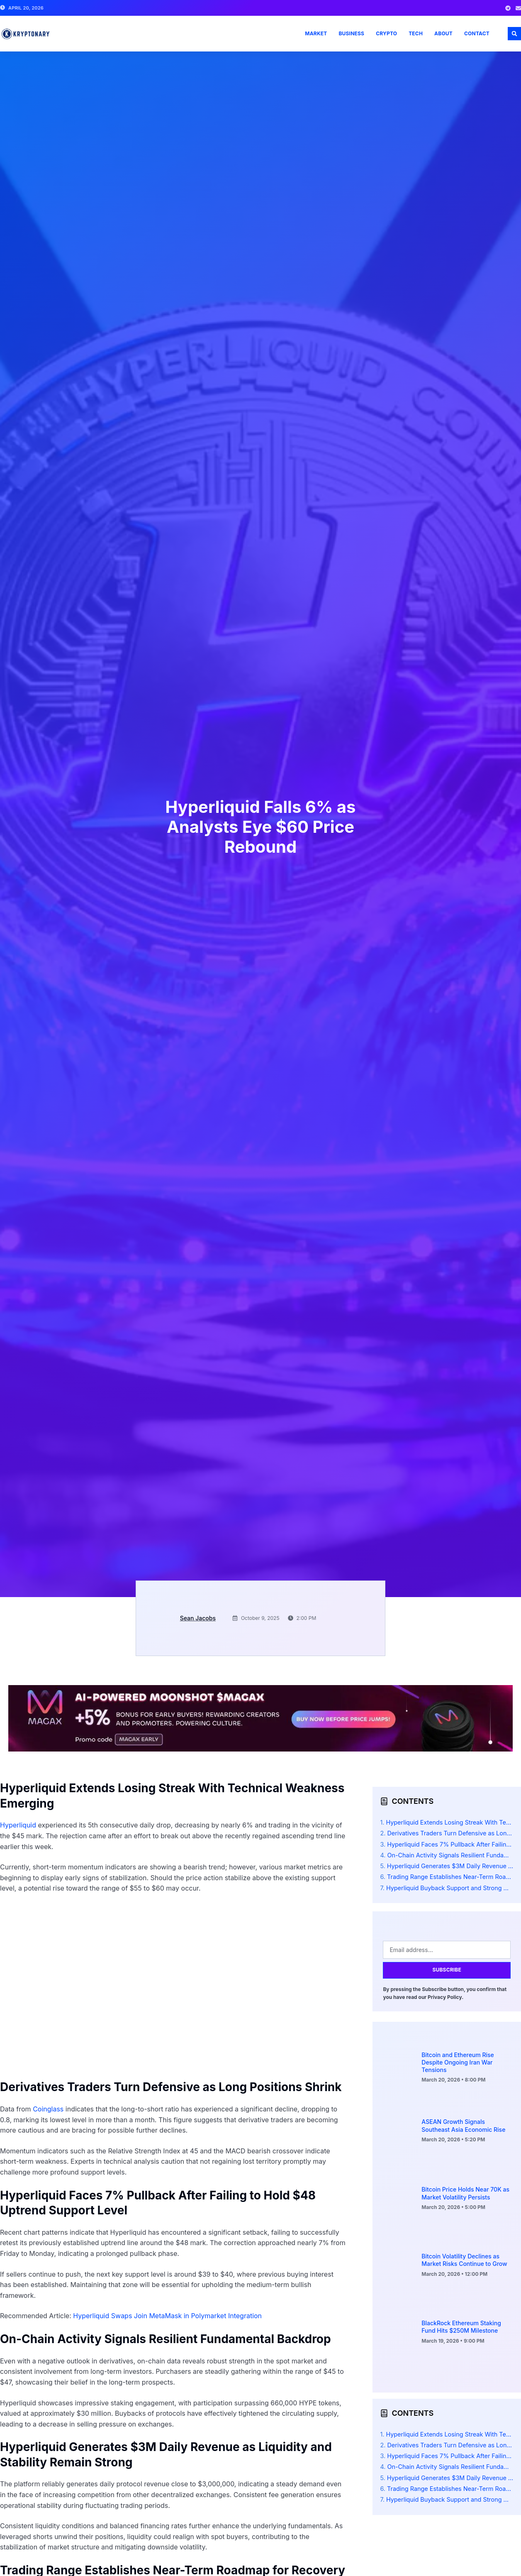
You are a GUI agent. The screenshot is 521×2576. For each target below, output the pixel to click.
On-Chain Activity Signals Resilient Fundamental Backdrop (450, 1855)
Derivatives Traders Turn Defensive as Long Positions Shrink (450, 1833)
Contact (476, 33)
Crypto (386, 33)
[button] (514, 33)
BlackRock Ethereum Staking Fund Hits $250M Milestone (461, 2326)
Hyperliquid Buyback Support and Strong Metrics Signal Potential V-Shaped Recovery (450, 1887)
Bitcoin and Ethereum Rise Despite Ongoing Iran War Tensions (457, 2062)
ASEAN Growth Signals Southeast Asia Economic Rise (463, 2125)
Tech (416, 33)
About (443, 33)
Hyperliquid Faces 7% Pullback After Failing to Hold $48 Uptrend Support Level (450, 1844)
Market (316, 33)
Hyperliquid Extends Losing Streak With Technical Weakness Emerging (450, 1822)
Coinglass (48, 2109)
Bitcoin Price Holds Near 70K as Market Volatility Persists (465, 2193)
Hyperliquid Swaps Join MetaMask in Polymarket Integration (167, 2316)
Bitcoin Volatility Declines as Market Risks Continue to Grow (464, 2260)
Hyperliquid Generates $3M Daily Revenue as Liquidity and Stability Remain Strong (450, 1865)
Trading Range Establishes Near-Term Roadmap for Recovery (450, 1876)
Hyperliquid (18, 1825)
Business (351, 33)
